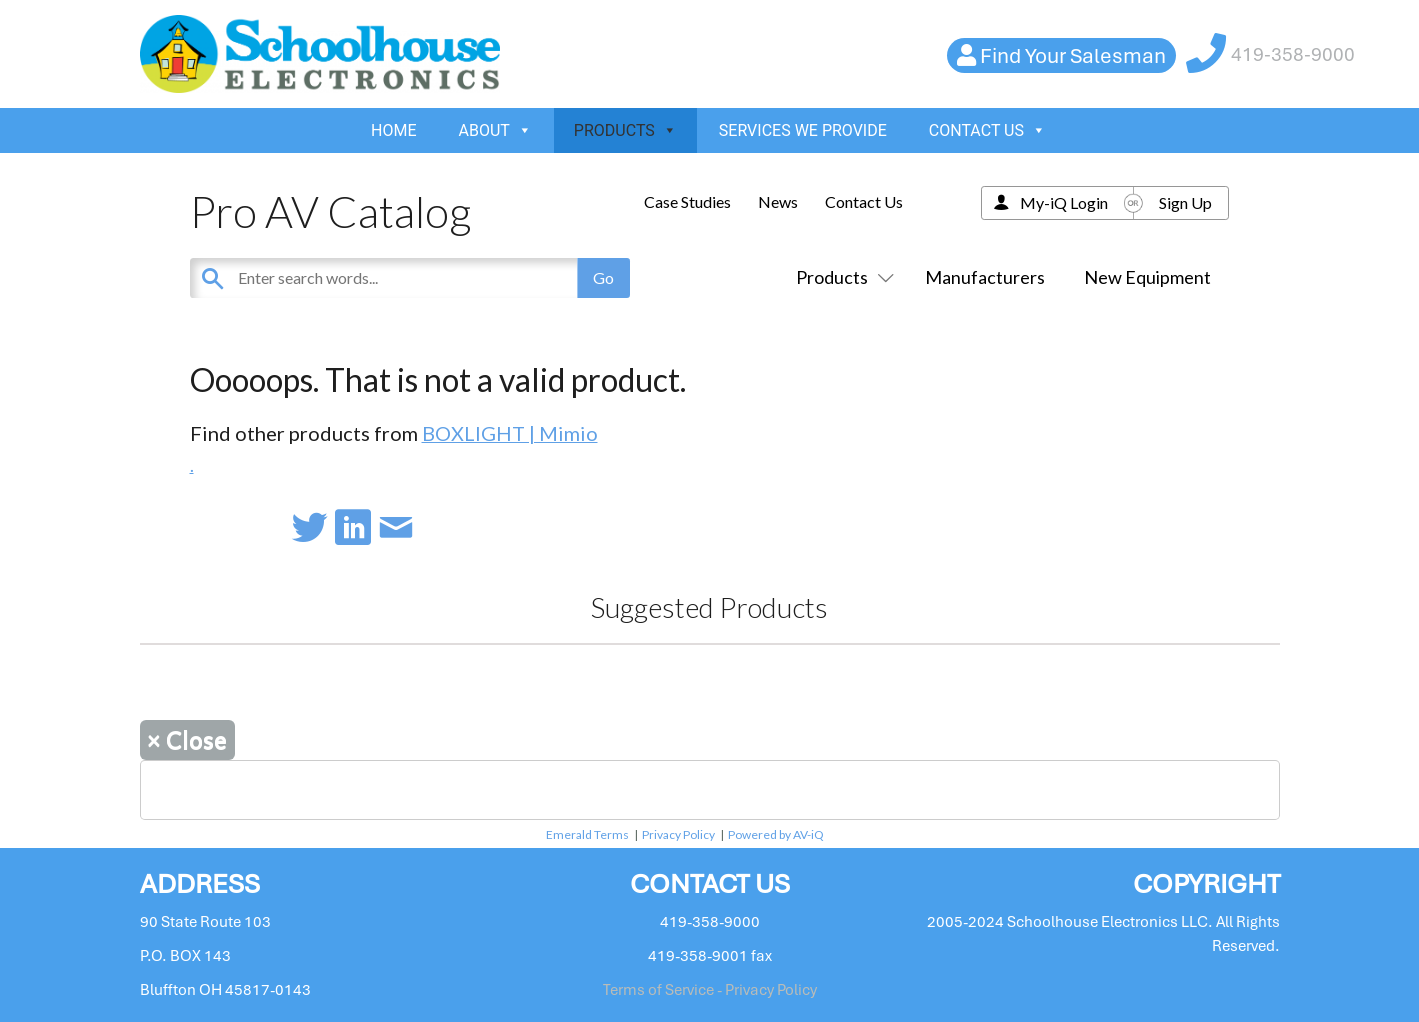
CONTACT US (987, 130)
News (778, 201)
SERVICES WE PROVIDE (803, 130)
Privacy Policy (678, 834)
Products (841, 277)
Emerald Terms (587, 834)
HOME (393, 130)
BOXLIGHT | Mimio (510, 433)
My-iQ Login (1064, 202)
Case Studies (687, 201)
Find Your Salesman (1073, 55)
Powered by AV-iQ (776, 834)
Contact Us (864, 201)
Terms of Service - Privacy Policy (710, 990)
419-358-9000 (1293, 54)
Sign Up (1185, 202)
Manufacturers (985, 277)
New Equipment (1147, 277)
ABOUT (495, 130)
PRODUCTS (625, 130)
